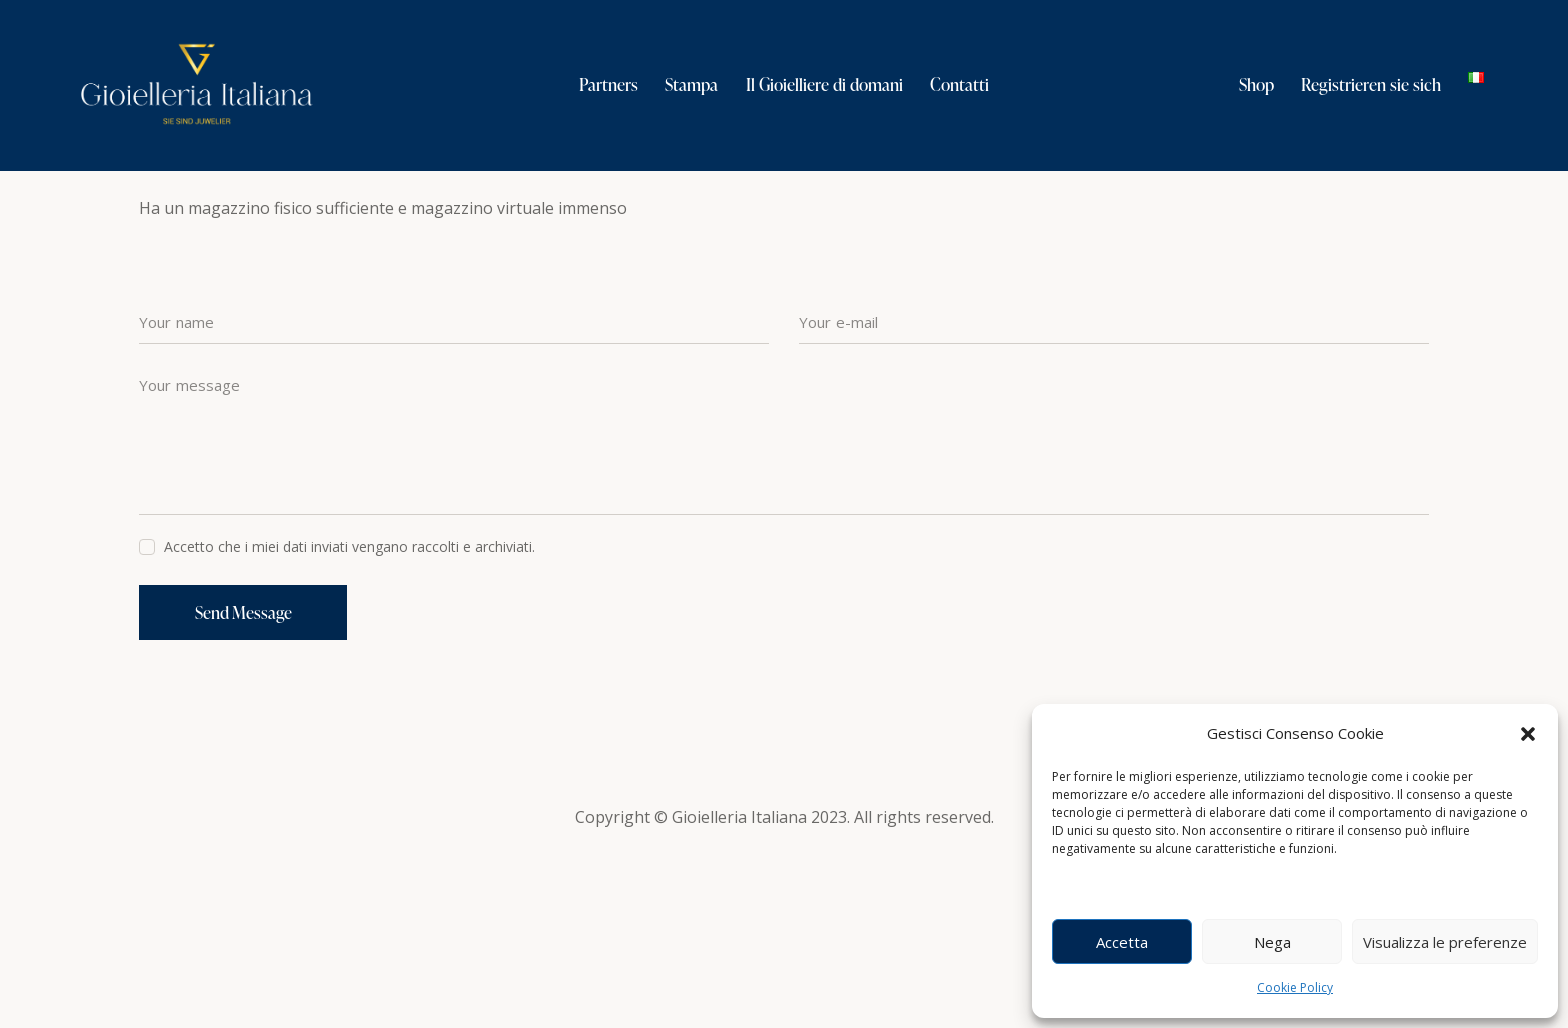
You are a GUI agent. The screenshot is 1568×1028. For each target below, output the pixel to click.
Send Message (245, 783)
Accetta (1122, 942)
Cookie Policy (1295, 987)
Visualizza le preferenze (1445, 942)
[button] (1528, 734)
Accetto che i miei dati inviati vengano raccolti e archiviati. (349, 716)
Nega (1272, 942)
